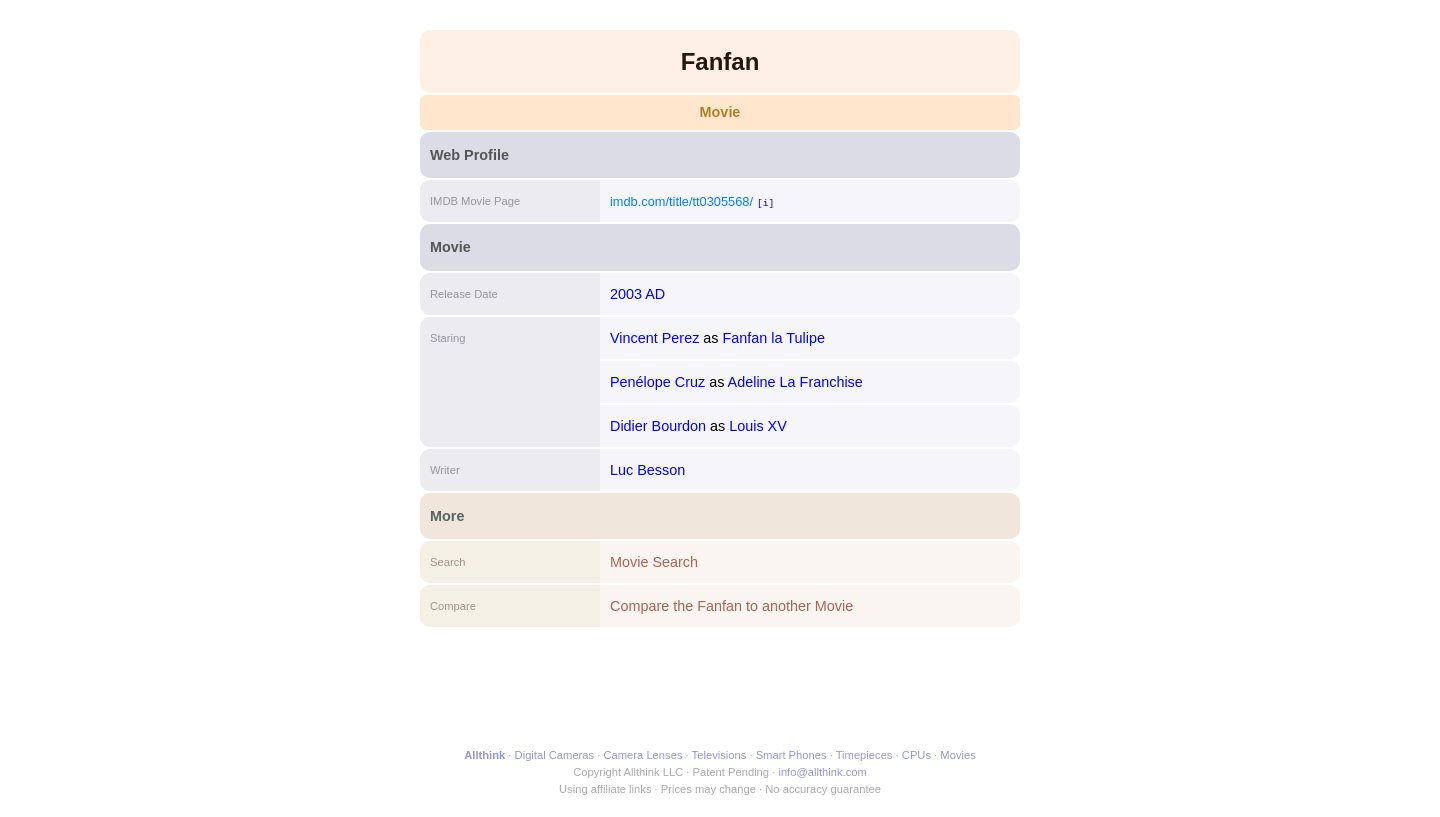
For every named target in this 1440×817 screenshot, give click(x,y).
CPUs (916, 755)
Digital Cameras (555, 755)
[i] (765, 202)
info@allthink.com (822, 772)
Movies (957, 755)
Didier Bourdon (658, 426)
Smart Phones (791, 755)
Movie (720, 112)
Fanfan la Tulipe (774, 338)
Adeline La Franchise (795, 382)
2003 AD (637, 294)
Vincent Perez (654, 338)
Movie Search (654, 562)
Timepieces (864, 755)
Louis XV (758, 426)
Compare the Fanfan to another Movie (731, 606)
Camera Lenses (643, 755)
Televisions (719, 755)
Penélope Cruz (657, 382)
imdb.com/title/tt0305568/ (681, 201)
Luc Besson (647, 470)
